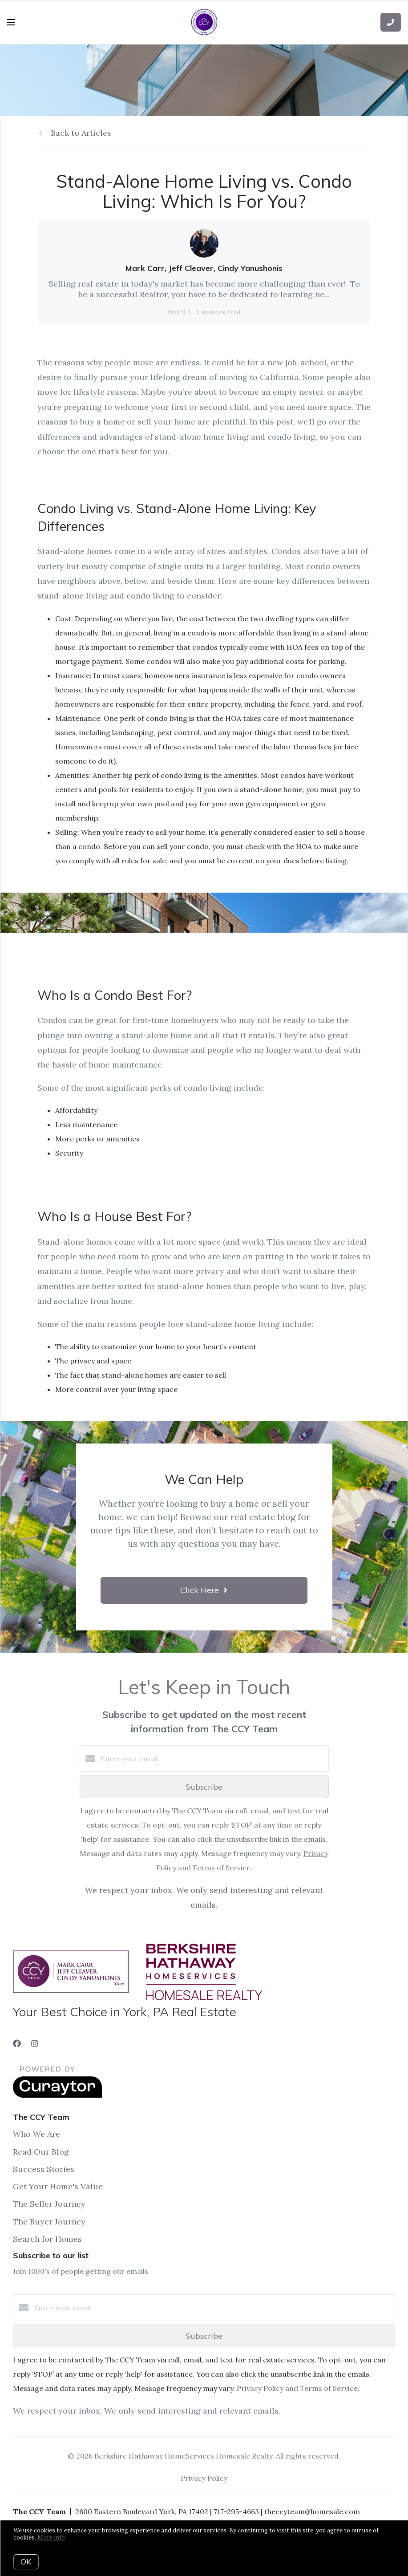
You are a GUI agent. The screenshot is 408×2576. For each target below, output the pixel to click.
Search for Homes (47, 2239)
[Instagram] (34, 2043)
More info (51, 2537)
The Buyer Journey (49, 2221)
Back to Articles (81, 133)
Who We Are (36, 2134)
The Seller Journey (49, 2204)
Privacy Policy (204, 2478)
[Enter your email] (213, 1758)
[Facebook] (17, 2043)
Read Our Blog (41, 2152)
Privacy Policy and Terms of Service (297, 2388)
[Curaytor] (57, 2095)
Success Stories (43, 2169)
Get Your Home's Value (58, 2186)
